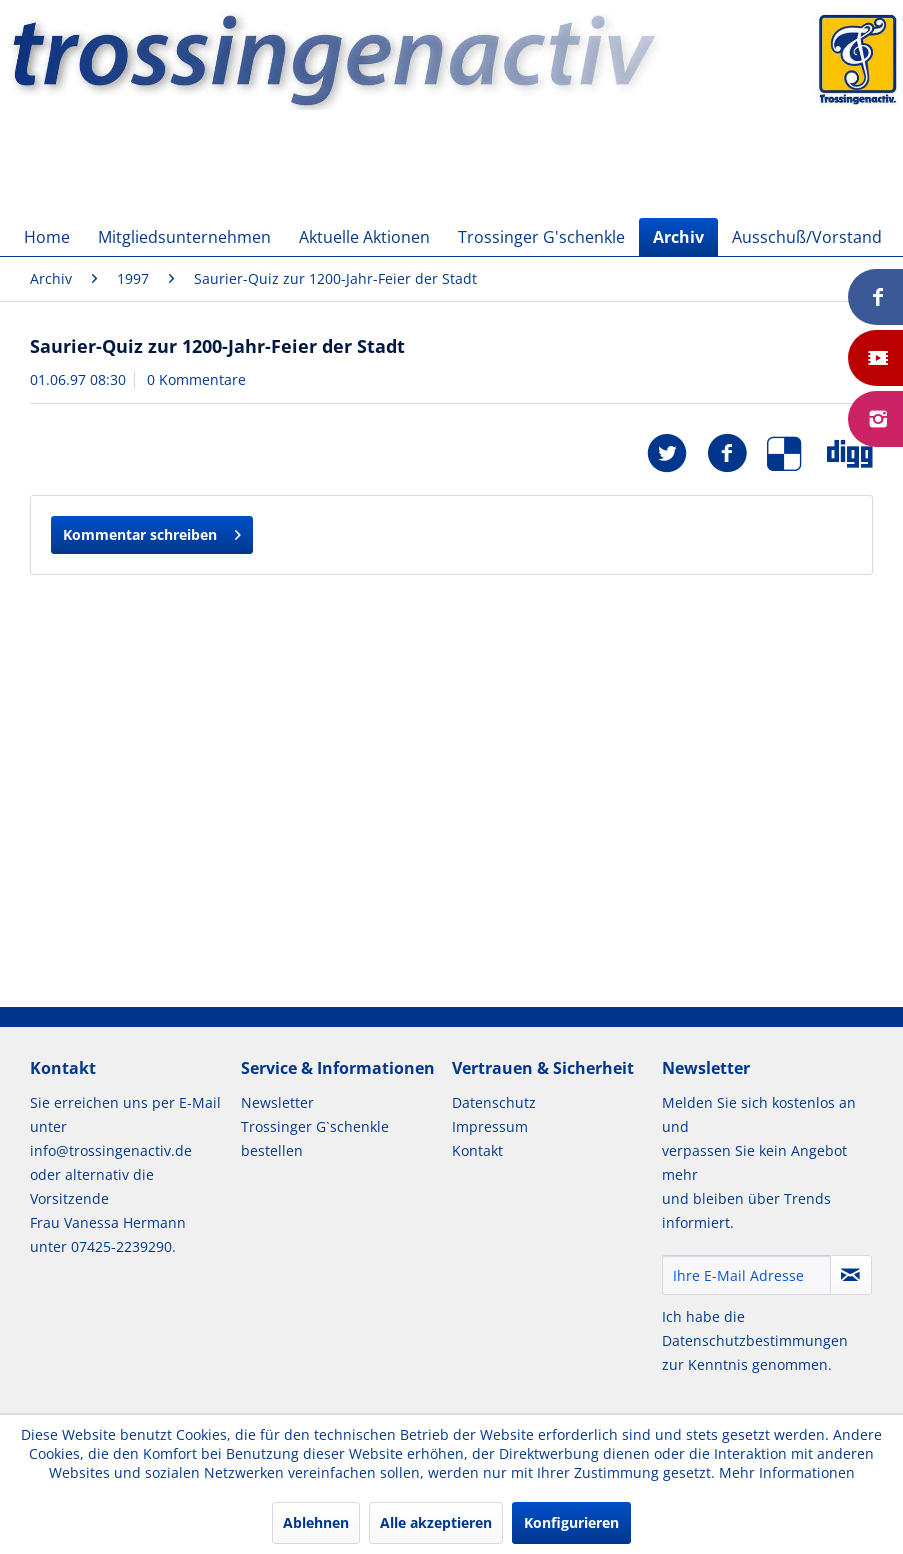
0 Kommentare (196, 379)
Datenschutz (494, 1102)
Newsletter (277, 1102)
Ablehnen (316, 1522)
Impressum (490, 1126)
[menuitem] (47, 237)
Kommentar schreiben (152, 531)
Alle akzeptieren (436, 1522)
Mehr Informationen (787, 1472)
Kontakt (477, 1150)
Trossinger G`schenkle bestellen (315, 1138)
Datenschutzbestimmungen (755, 1340)
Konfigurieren (571, 1522)
